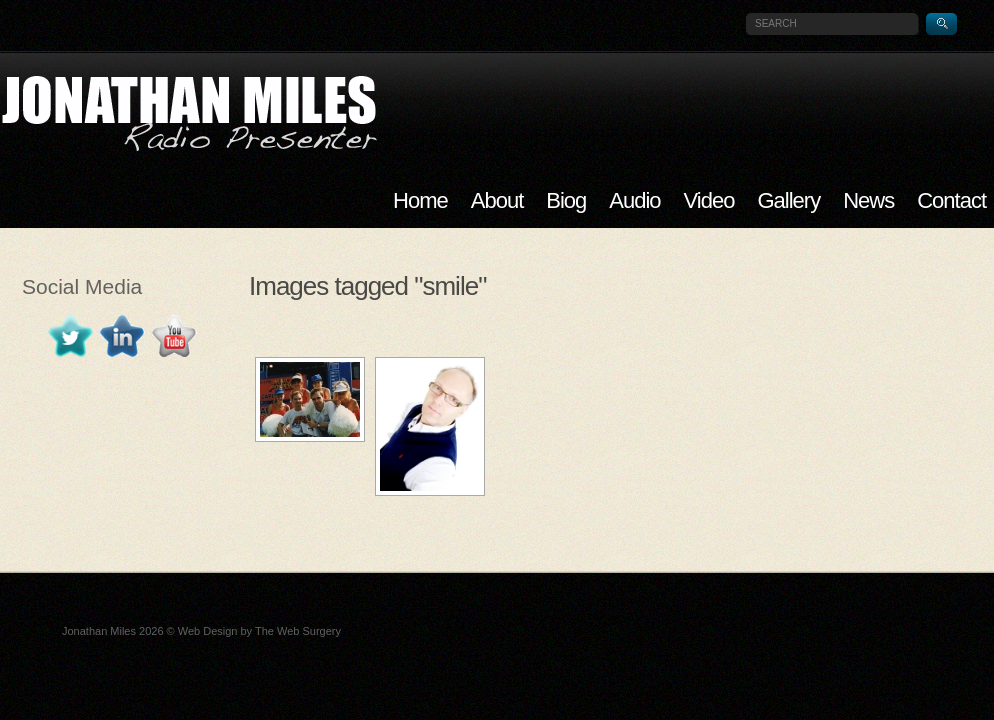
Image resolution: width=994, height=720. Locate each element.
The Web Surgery (298, 631)
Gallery (788, 200)
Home (420, 200)
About (497, 200)
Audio (634, 200)
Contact (951, 200)
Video (709, 200)
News (868, 200)
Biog (566, 200)
